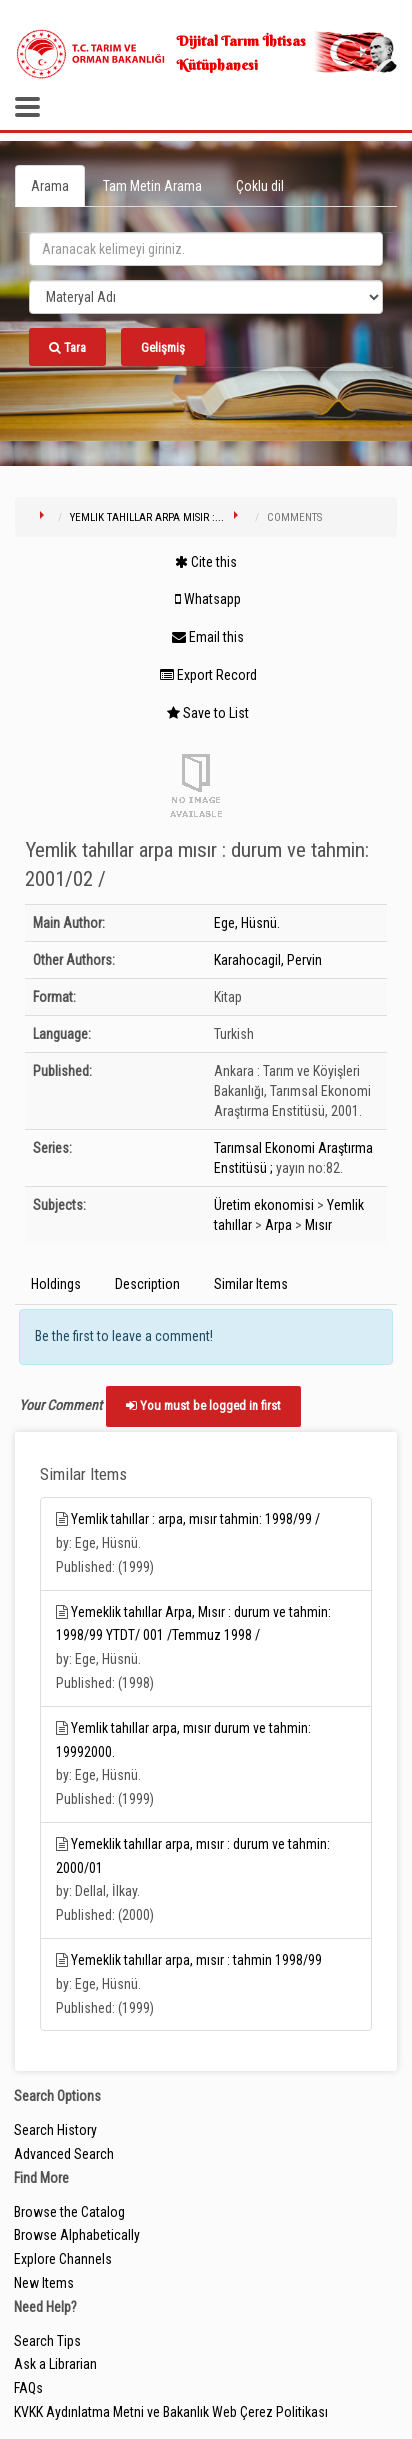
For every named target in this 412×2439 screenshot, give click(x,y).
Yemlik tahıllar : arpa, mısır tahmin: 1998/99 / (195, 1519)
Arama (50, 186)
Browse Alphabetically (77, 2235)
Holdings (56, 1284)
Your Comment (60, 1405)
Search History (55, 2130)
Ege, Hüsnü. (247, 923)
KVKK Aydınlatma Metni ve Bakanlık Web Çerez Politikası (171, 2412)
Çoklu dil (260, 186)
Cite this (206, 562)
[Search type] (206, 297)
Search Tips (47, 2341)
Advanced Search (64, 2154)
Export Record (208, 675)
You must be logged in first (203, 1405)
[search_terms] (206, 249)
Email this (208, 637)
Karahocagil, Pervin (268, 960)
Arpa (278, 1225)
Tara (67, 347)
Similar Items (251, 1284)
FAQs (28, 2388)
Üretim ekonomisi (264, 1205)
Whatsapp (208, 599)
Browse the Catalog (69, 2212)
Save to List (208, 713)
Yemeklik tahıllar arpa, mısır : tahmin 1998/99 (196, 1960)
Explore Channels (63, 2259)
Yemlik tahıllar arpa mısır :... (147, 517)
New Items (44, 2283)
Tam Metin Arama (152, 186)
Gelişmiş (163, 347)
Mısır (318, 1225)
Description (147, 1284)
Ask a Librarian (55, 2364)
